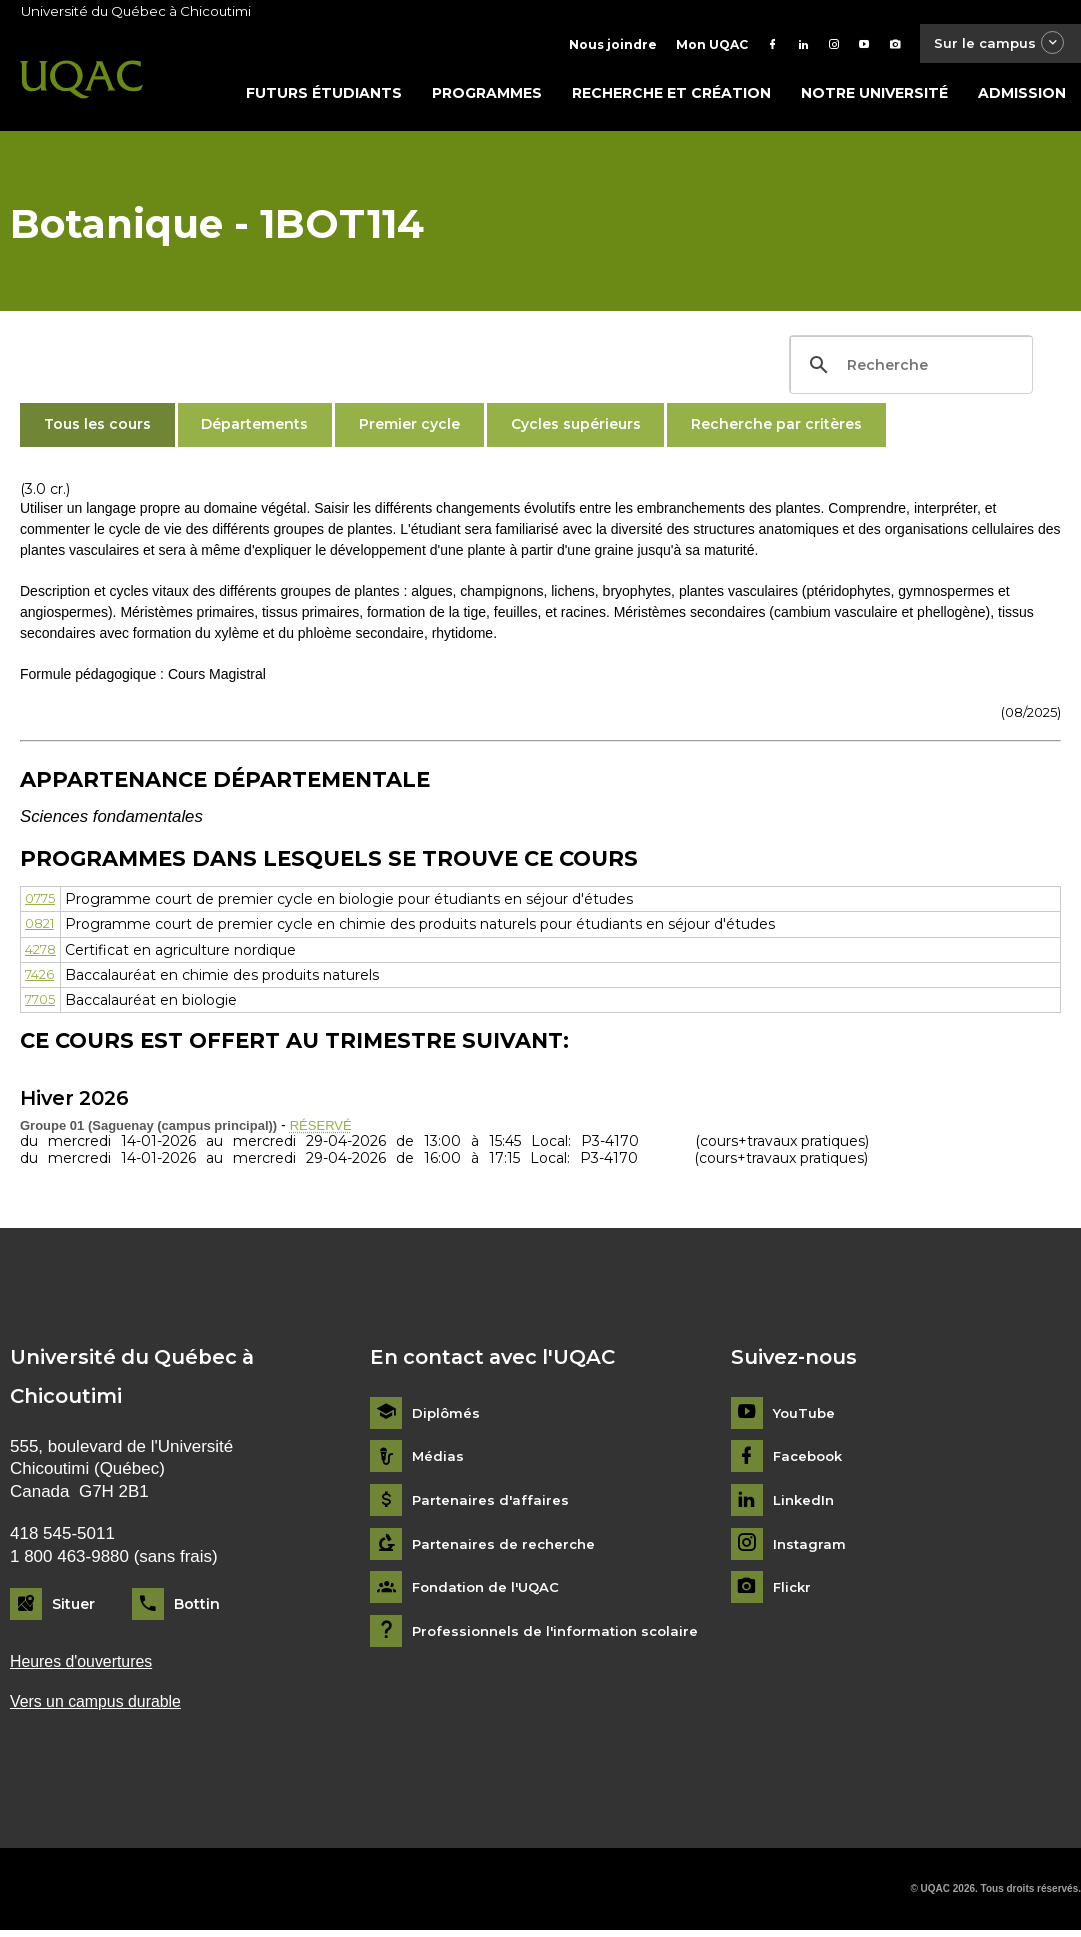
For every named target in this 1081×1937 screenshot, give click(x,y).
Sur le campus (994, 44)
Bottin (197, 1608)
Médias (438, 1461)
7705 (42, 1004)
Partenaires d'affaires (492, 1504)
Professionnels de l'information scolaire (561, 1635)
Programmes (487, 97)
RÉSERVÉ (323, 1129)
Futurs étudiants (324, 97)
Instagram (810, 1548)
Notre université (874, 97)
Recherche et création (671, 97)
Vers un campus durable (101, 1708)
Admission (1022, 97)
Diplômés (447, 1417)
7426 (41, 979)
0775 (42, 903)
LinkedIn (805, 1504)
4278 (43, 954)
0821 (42, 928)
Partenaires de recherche (507, 1548)
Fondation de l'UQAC (490, 1592)
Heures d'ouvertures (86, 1666)
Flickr (793, 1592)
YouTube (805, 1417)
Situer (73, 1608)
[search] (908, 369)
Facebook (810, 1461)
